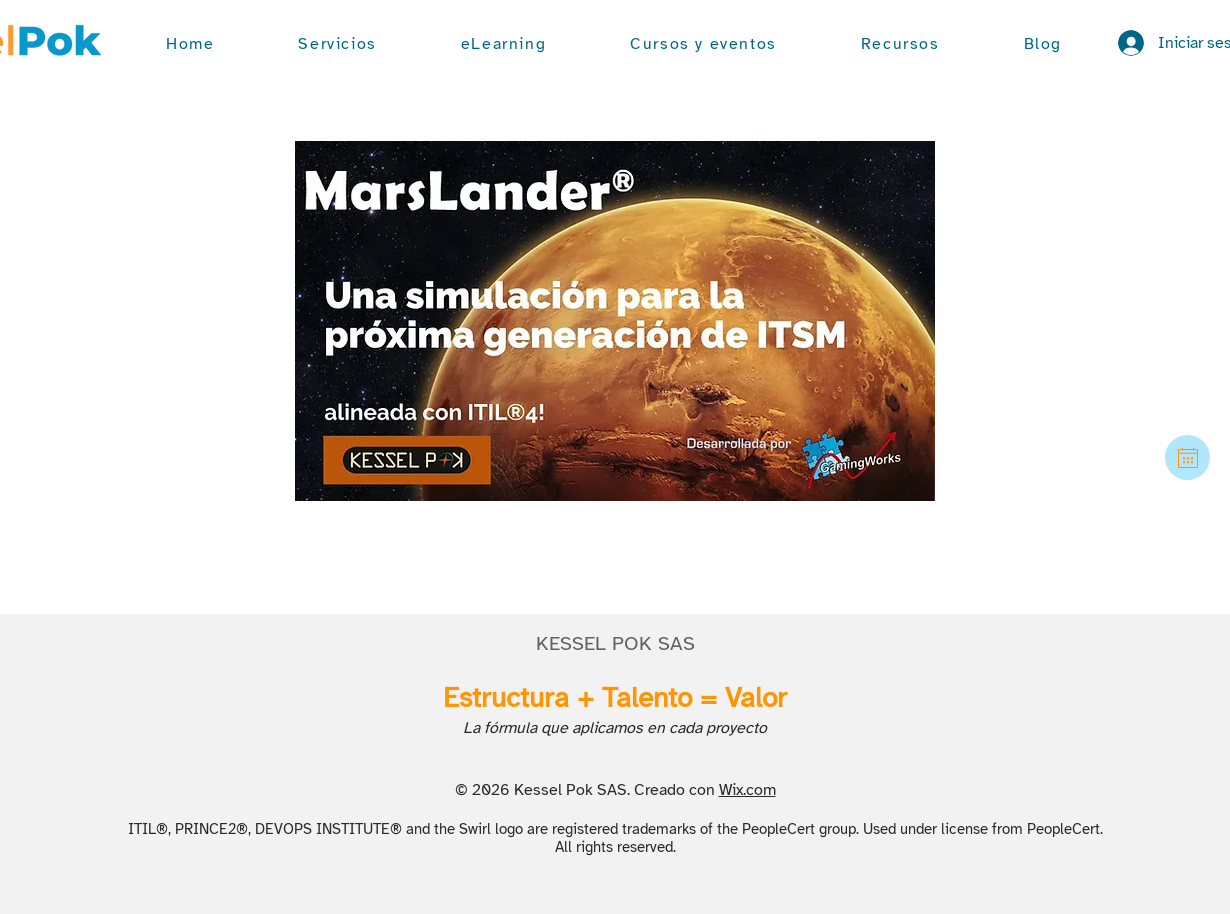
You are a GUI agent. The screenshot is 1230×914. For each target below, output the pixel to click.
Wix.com (747, 790)
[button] (337, 44)
